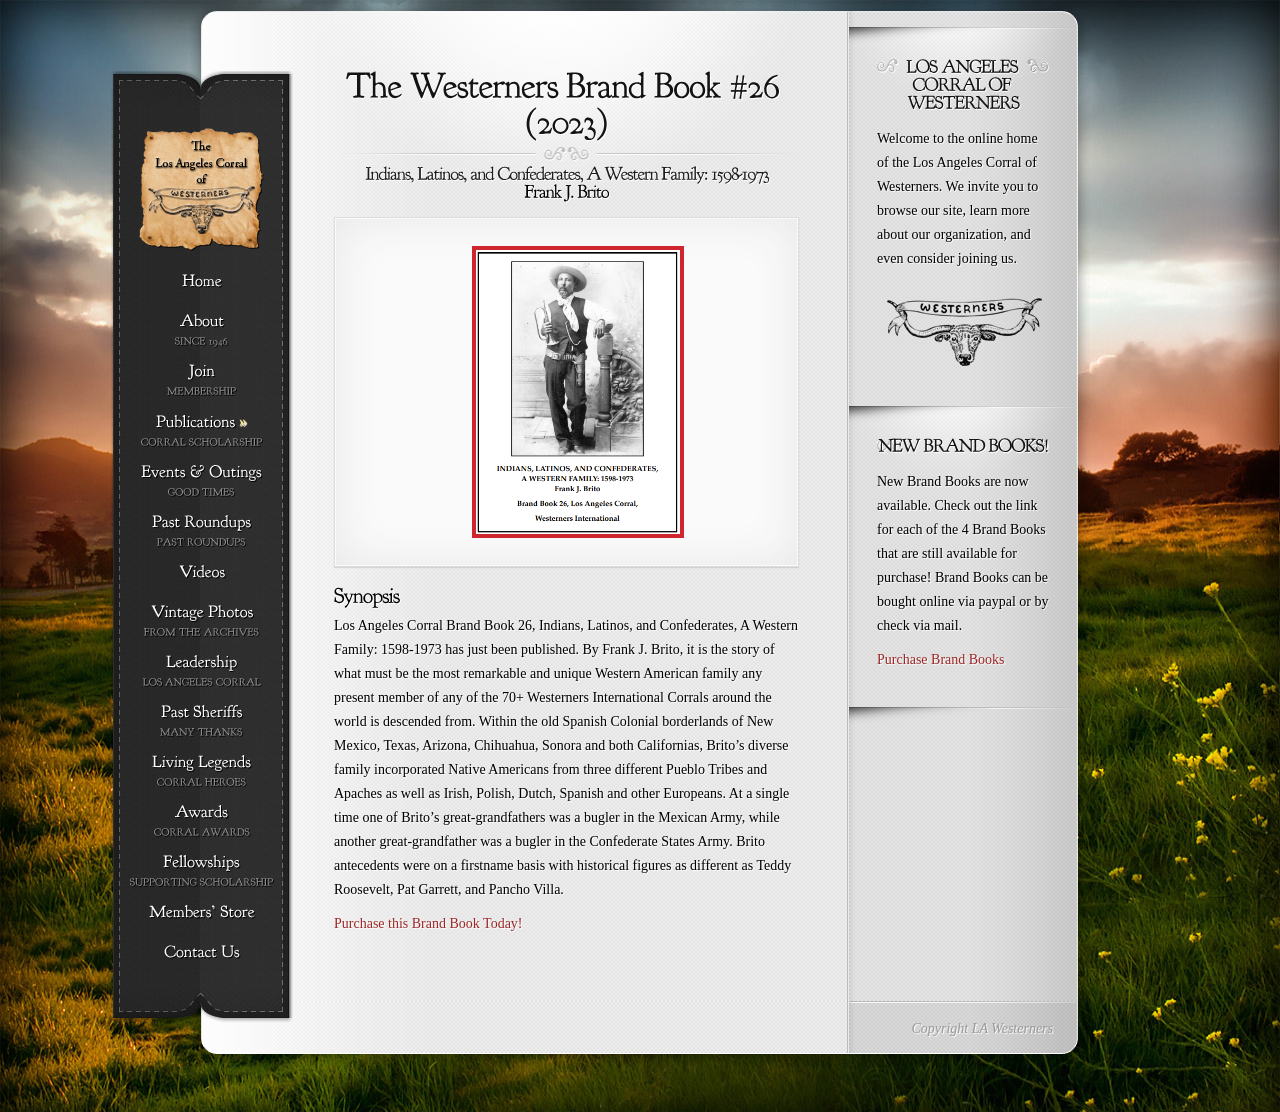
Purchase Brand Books (941, 659)
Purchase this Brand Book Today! (428, 923)
